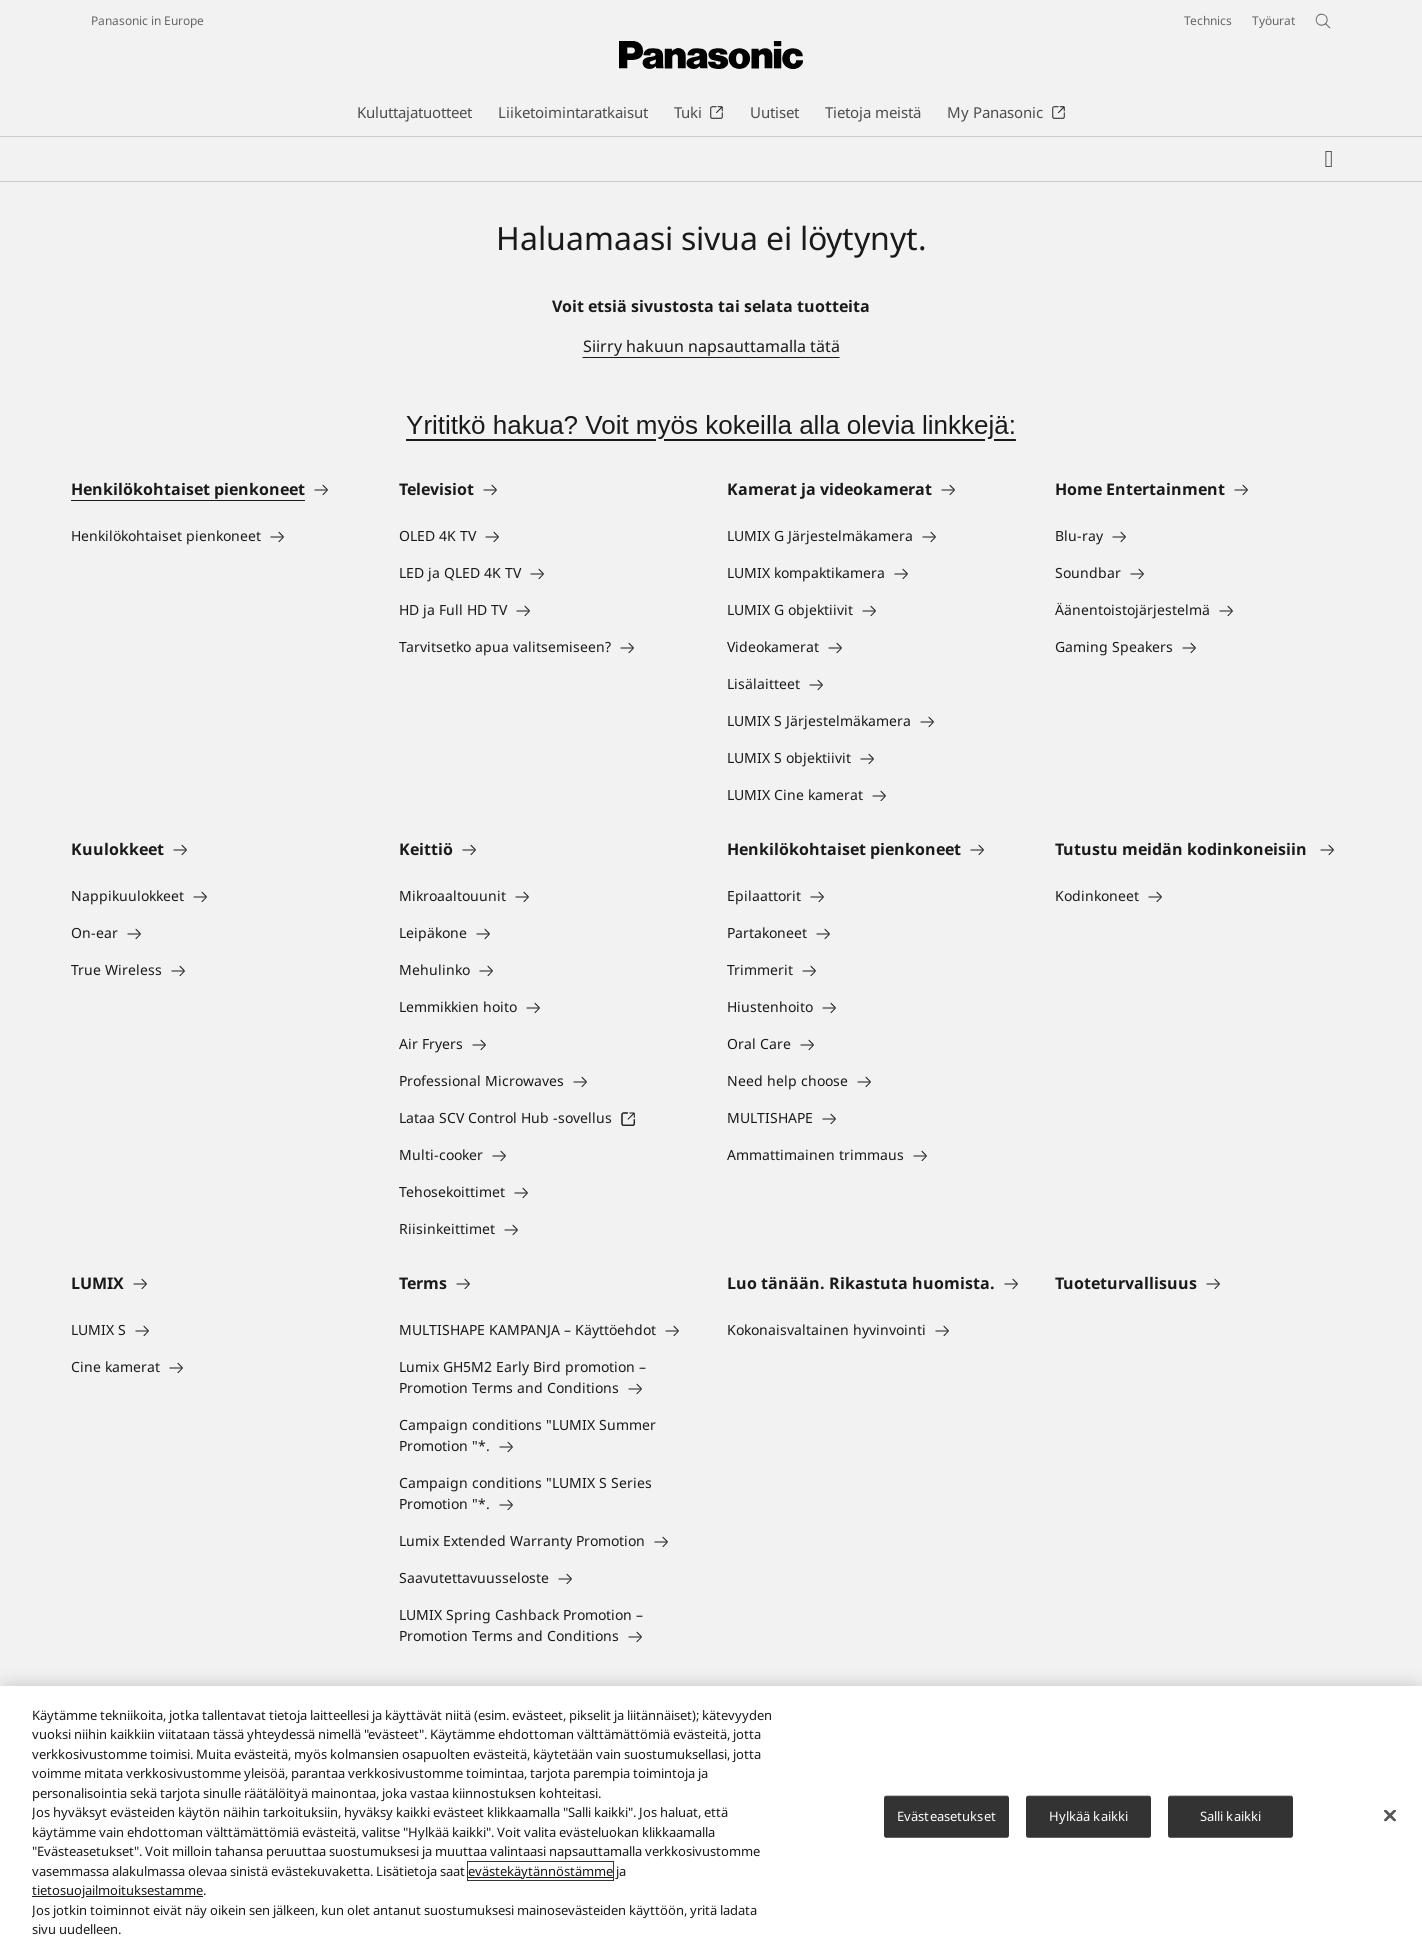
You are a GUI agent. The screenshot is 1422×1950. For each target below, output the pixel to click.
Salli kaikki (1231, 1816)
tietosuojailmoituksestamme (117, 1890)
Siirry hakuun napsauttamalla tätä (711, 346)
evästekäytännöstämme (540, 1871)
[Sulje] (1390, 1815)
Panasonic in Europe (147, 20)
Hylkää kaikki (1089, 1816)
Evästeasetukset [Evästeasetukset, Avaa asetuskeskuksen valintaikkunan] (946, 1816)
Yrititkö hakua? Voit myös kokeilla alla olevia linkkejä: (711, 425)
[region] (711, 1818)
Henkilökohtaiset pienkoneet (188, 489)
